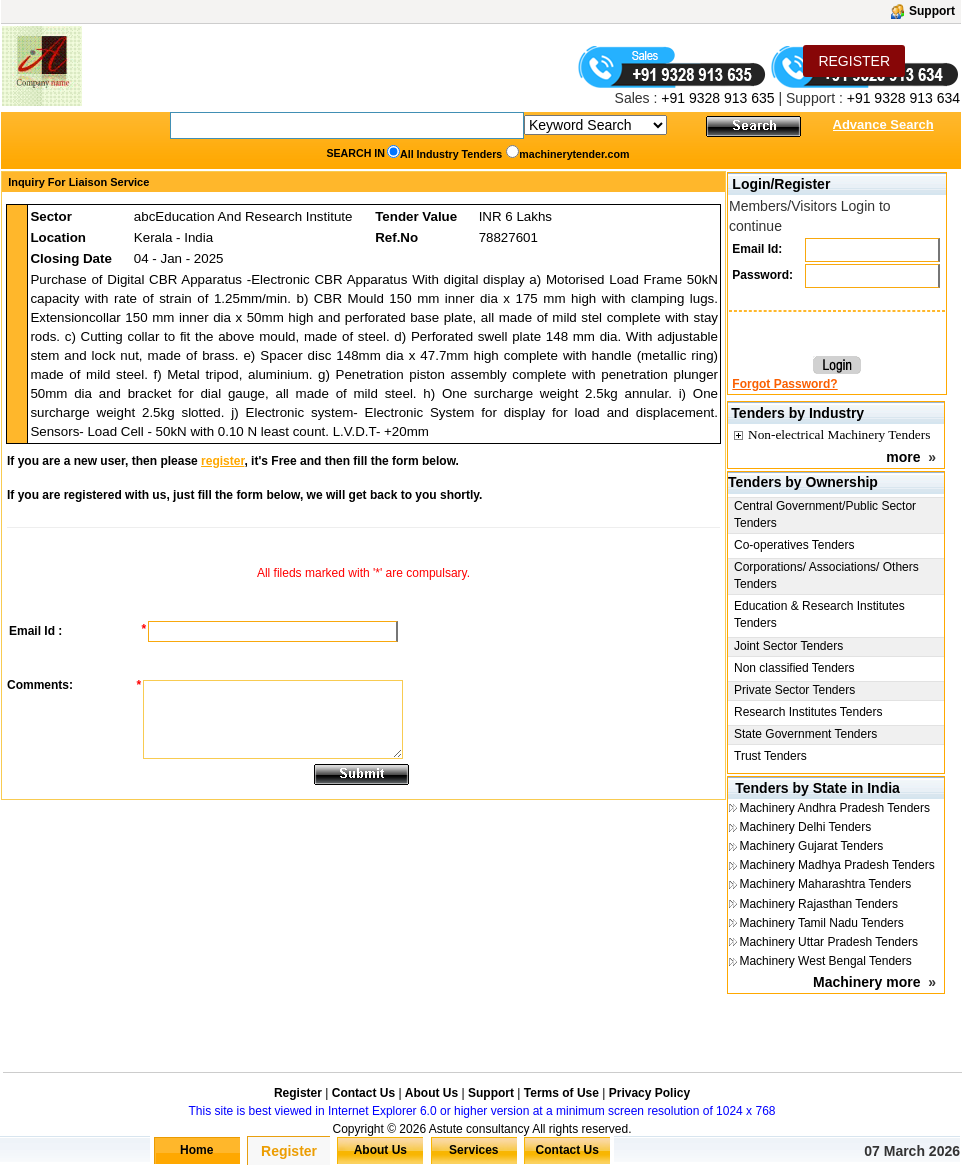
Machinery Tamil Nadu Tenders (821, 923)
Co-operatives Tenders (794, 545)
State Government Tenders (805, 734)
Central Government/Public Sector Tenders (825, 514)
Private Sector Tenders (794, 690)
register (222, 461)
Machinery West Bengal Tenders (825, 961)
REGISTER (854, 61)
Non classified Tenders (794, 668)
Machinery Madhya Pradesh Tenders (836, 865)
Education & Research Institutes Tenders (819, 614)
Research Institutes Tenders (808, 712)
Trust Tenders (770, 756)
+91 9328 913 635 (715, 98)
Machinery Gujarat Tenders (811, 846)
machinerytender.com (574, 154)
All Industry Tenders (451, 154)
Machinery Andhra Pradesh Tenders (834, 808)
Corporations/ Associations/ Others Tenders (826, 575)
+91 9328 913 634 (903, 98)
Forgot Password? (784, 384)
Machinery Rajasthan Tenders (818, 904)
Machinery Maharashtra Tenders (825, 884)
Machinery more (866, 982)
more (903, 457)
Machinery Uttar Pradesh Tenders (828, 942)
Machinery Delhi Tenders (805, 827)
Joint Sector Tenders (788, 646)
